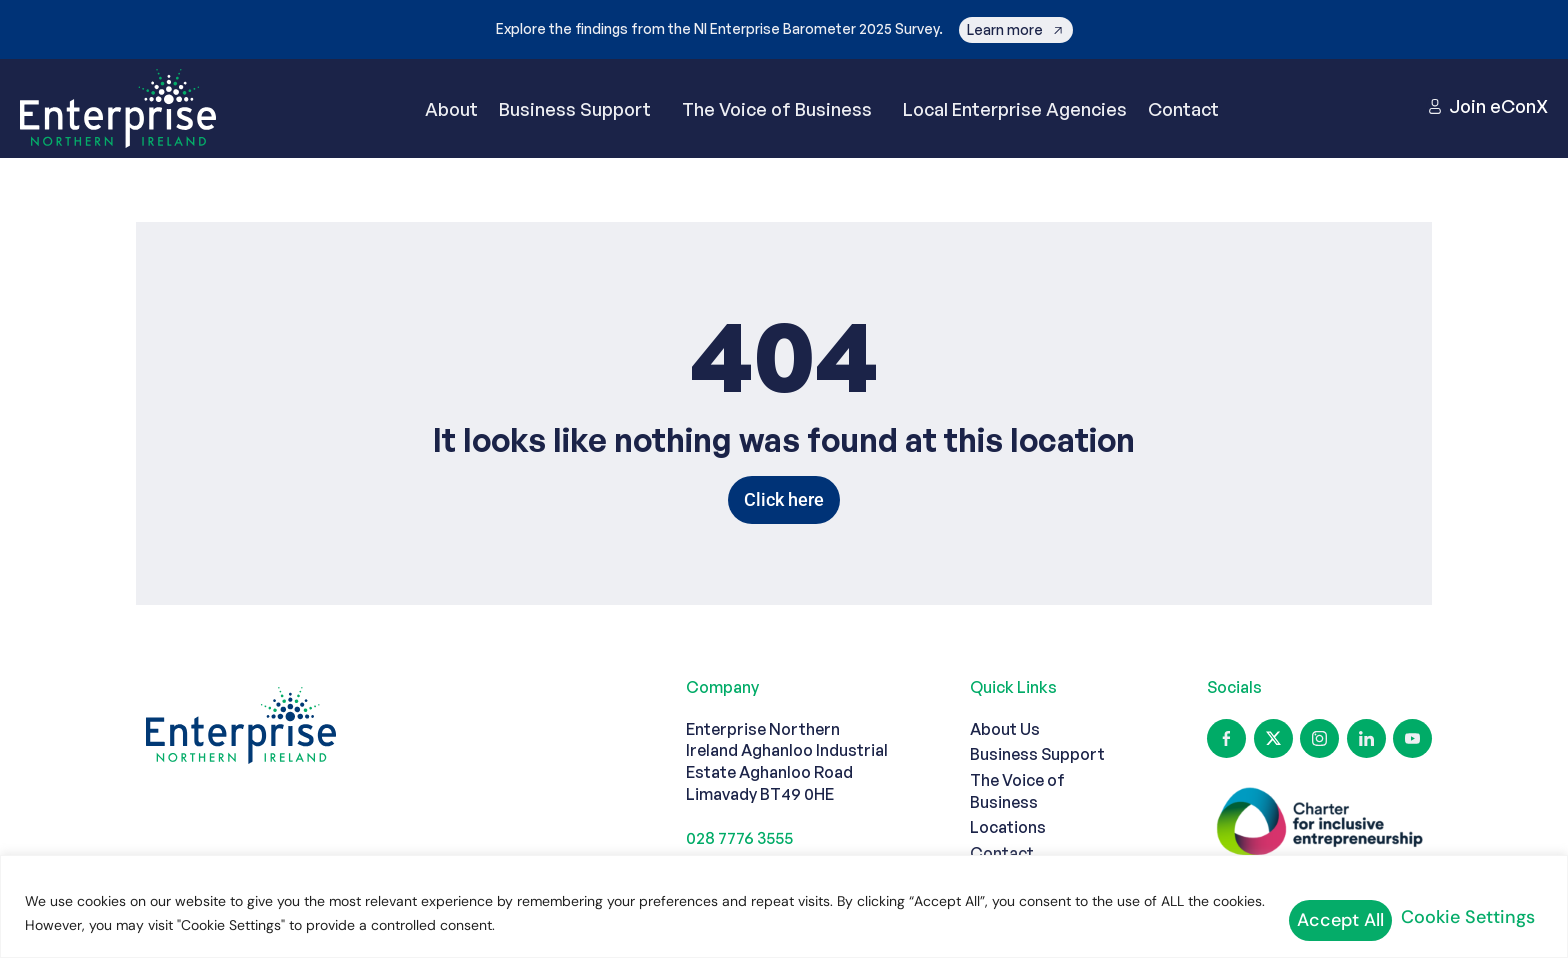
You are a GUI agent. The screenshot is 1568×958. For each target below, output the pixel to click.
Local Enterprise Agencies (1015, 127)
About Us (1005, 765)
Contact (1183, 127)
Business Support (580, 127)
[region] (784, 910)
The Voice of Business (782, 127)
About (451, 127)
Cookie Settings (1333, 917)
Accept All (1483, 917)
